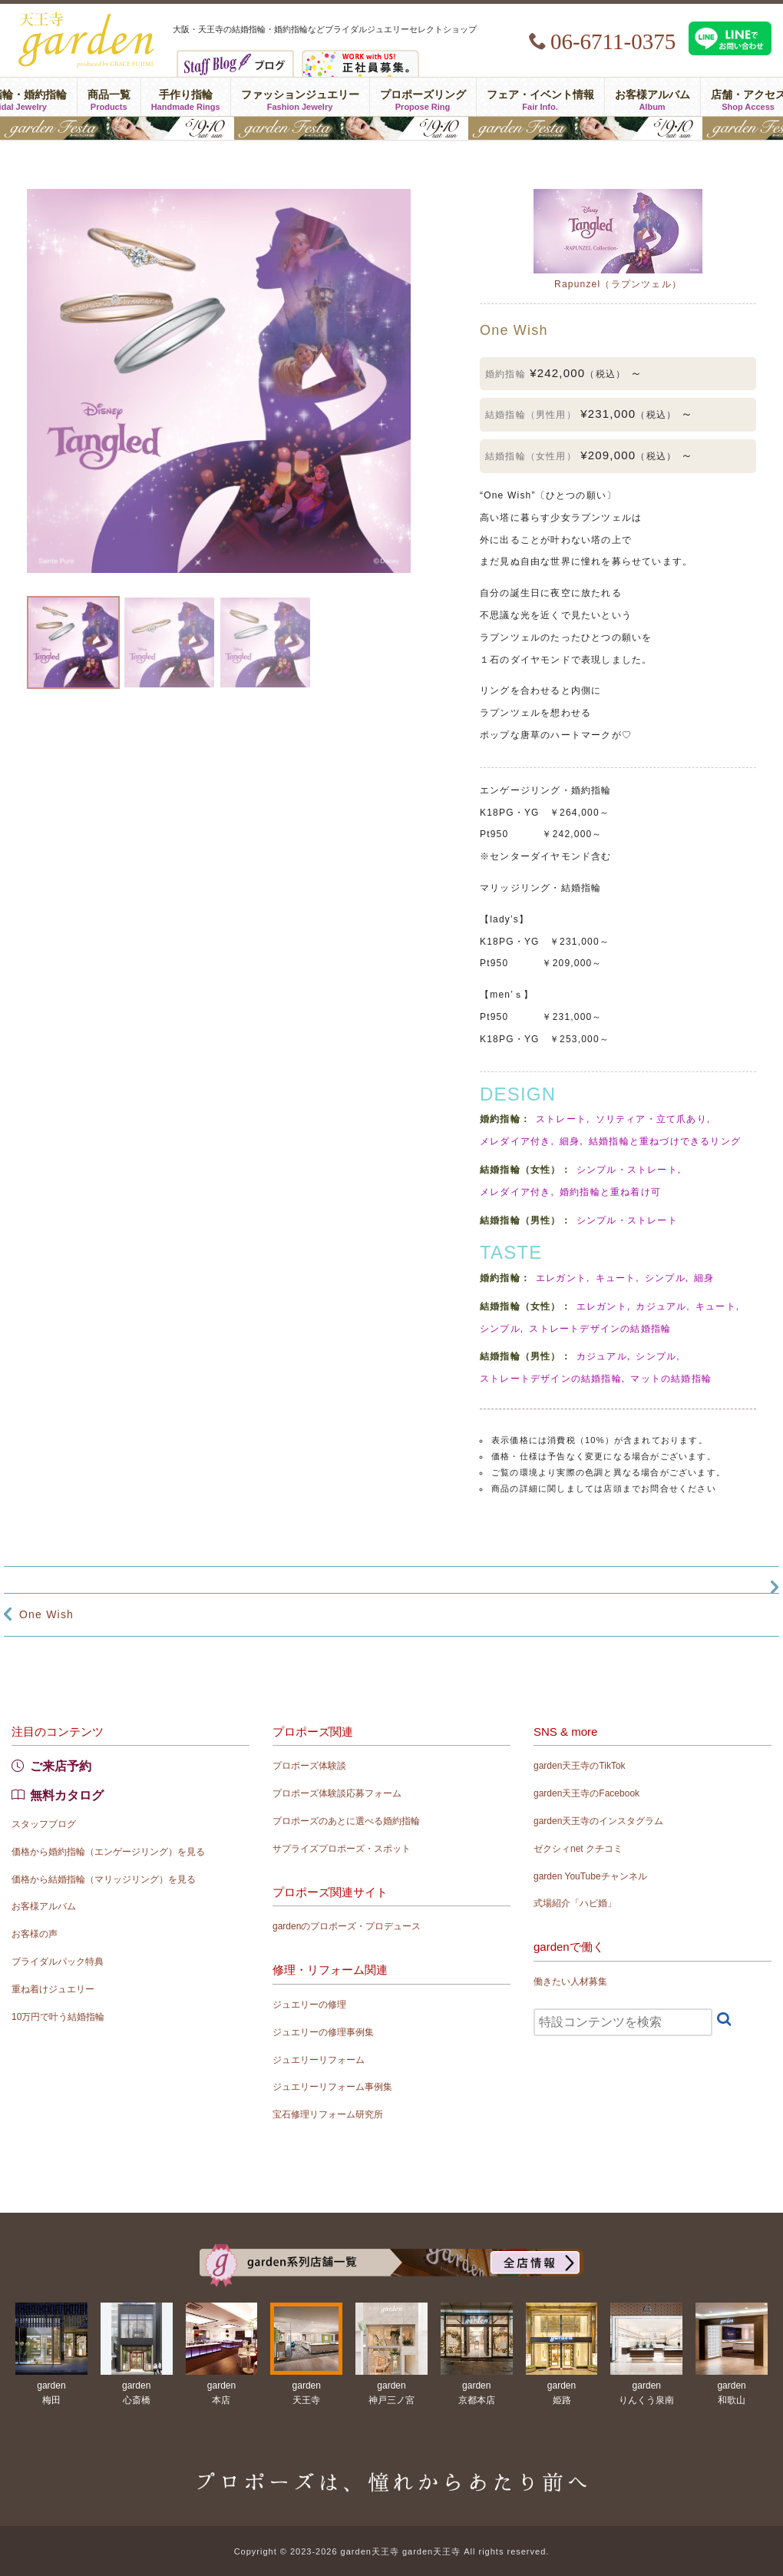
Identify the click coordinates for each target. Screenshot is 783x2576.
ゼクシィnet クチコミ (578, 1848)
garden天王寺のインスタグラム (598, 1821)
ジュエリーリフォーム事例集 (332, 2086)
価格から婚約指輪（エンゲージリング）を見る (108, 1851)
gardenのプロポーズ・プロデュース (347, 1926)
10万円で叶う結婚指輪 (58, 2016)
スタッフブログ (44, 1824)
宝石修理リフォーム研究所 (328, 2114)
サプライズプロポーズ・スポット (342, 1848)
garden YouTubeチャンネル (590, 1876)
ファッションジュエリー (300, 96)
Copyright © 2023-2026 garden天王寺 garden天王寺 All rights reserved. (392, 2551)
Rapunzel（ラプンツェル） (618, 284)
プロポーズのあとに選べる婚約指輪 (346, 1821)
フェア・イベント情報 (540, 96)
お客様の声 (35, 1934)
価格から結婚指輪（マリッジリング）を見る (104, 1879)
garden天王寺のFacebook (586, 1793)
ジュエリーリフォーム (319, 2060)
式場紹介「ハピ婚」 (575, 1903)
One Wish (46, 1614)
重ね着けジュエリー (53, 1989)
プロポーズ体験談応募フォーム (337, 1793)
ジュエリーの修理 (309, 2004)
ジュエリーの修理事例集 (323, 2032)
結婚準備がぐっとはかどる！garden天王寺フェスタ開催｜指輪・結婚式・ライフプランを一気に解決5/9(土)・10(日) (391, 128)
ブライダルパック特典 (58, 1961)
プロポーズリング (423, 96)
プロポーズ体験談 (309, 1765)
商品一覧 (109, 96)
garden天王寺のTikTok (580, 1765)
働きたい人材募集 (570, 1981)
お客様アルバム (652, 96)
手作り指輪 (185, 96)
